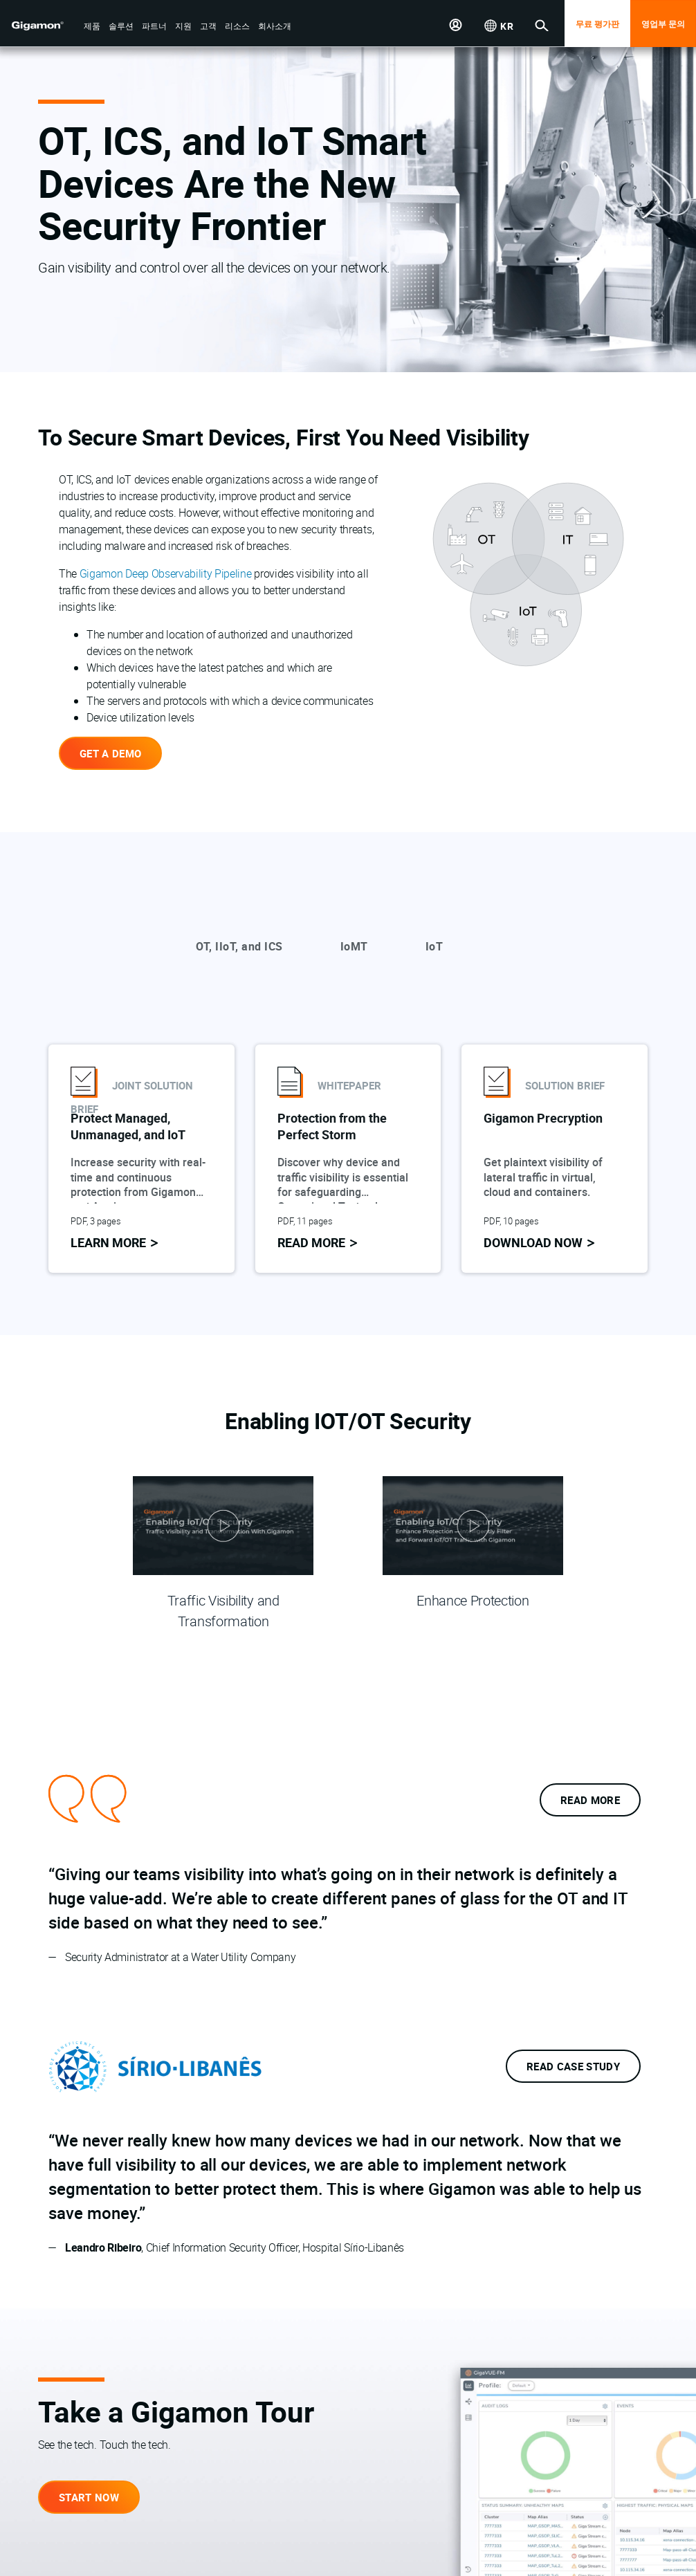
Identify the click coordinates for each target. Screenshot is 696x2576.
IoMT (354, 946)
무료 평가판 (597, 23)
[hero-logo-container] (44, 25)
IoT (434, 946)
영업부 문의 (663, 23)
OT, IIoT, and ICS (239, 946)
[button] (92, 27)
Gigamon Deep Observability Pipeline (166, 573)
